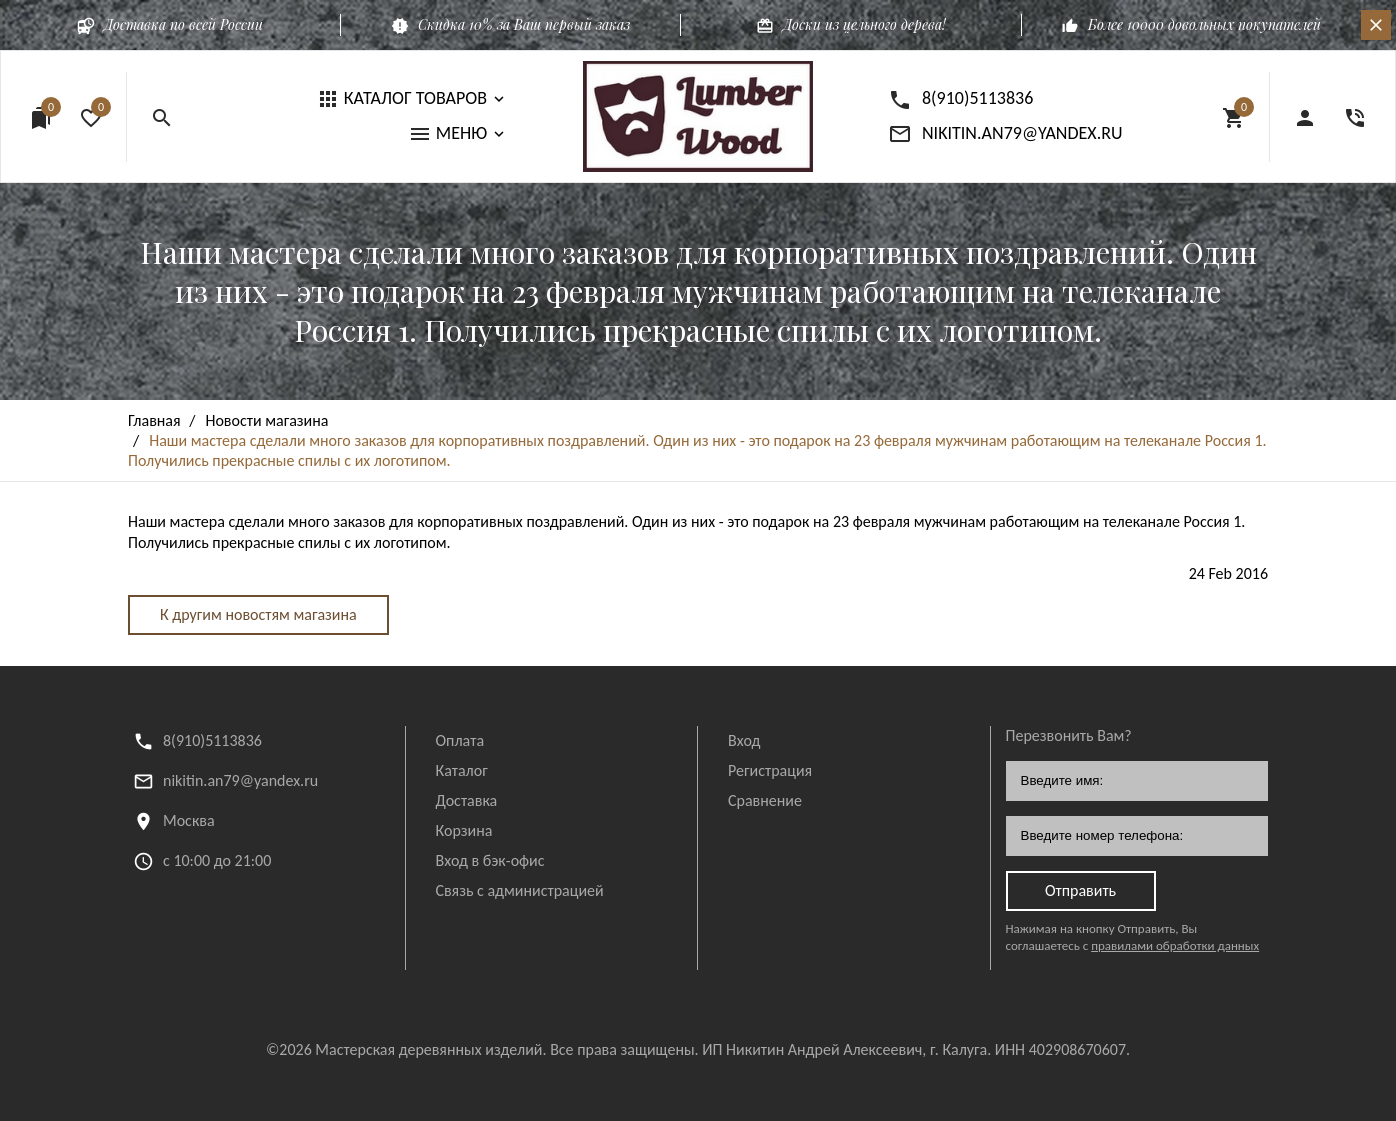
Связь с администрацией (520, 890)
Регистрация (770, 770)
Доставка (467, 800)
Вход (744, 740)
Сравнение (765, 800)
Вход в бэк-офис (490, 860)
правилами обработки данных (1175, 945)
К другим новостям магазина (258, 614)
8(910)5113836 (212, 740)
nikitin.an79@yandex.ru (240, 780)
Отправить (1080, 890)
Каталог (462, 770)
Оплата (460, 740)
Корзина (464, 830)
